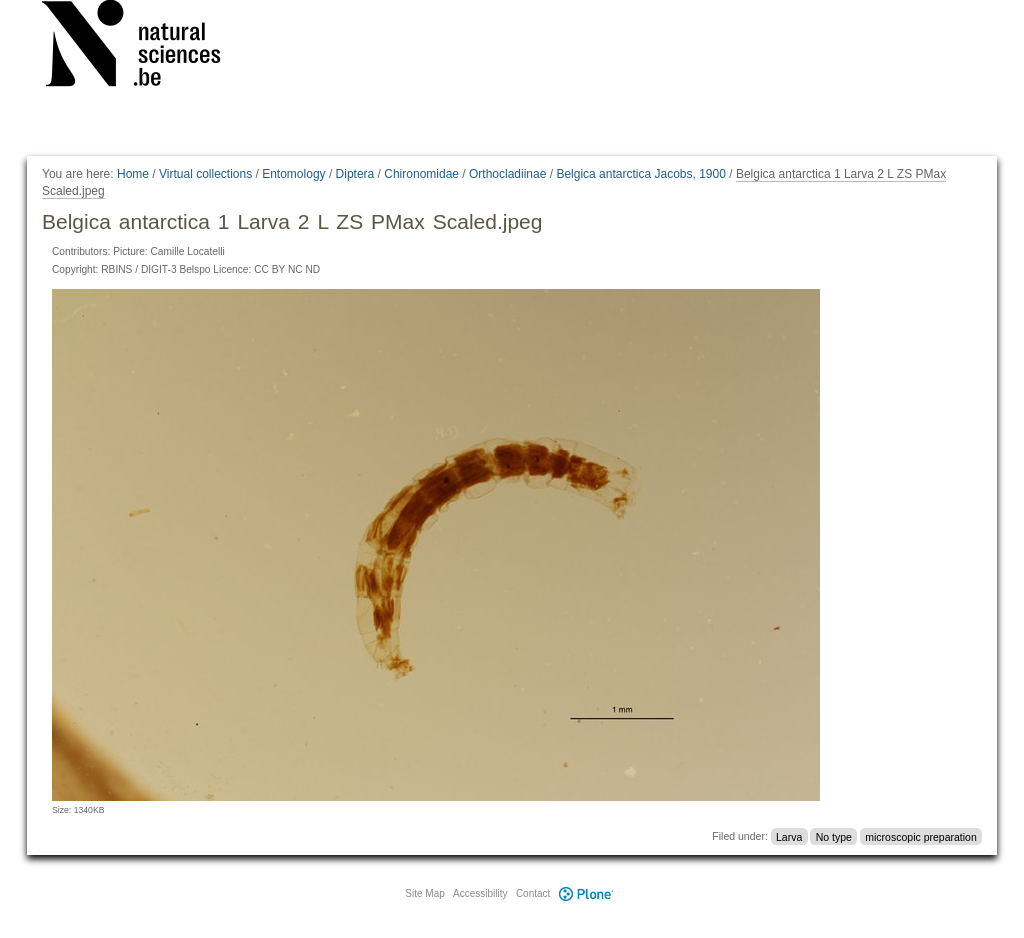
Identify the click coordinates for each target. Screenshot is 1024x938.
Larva (789, 836)
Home (133, 174)
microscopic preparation (920, 836)
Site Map (424, 893)
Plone (586, 893)
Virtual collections (205, 174)
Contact (533, 893)
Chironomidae (421, 174)
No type (834, 836)
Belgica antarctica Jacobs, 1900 (640, 174)
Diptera (355, 174)
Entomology (293, 174)
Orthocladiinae (507, 174)
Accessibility (480, 893)
